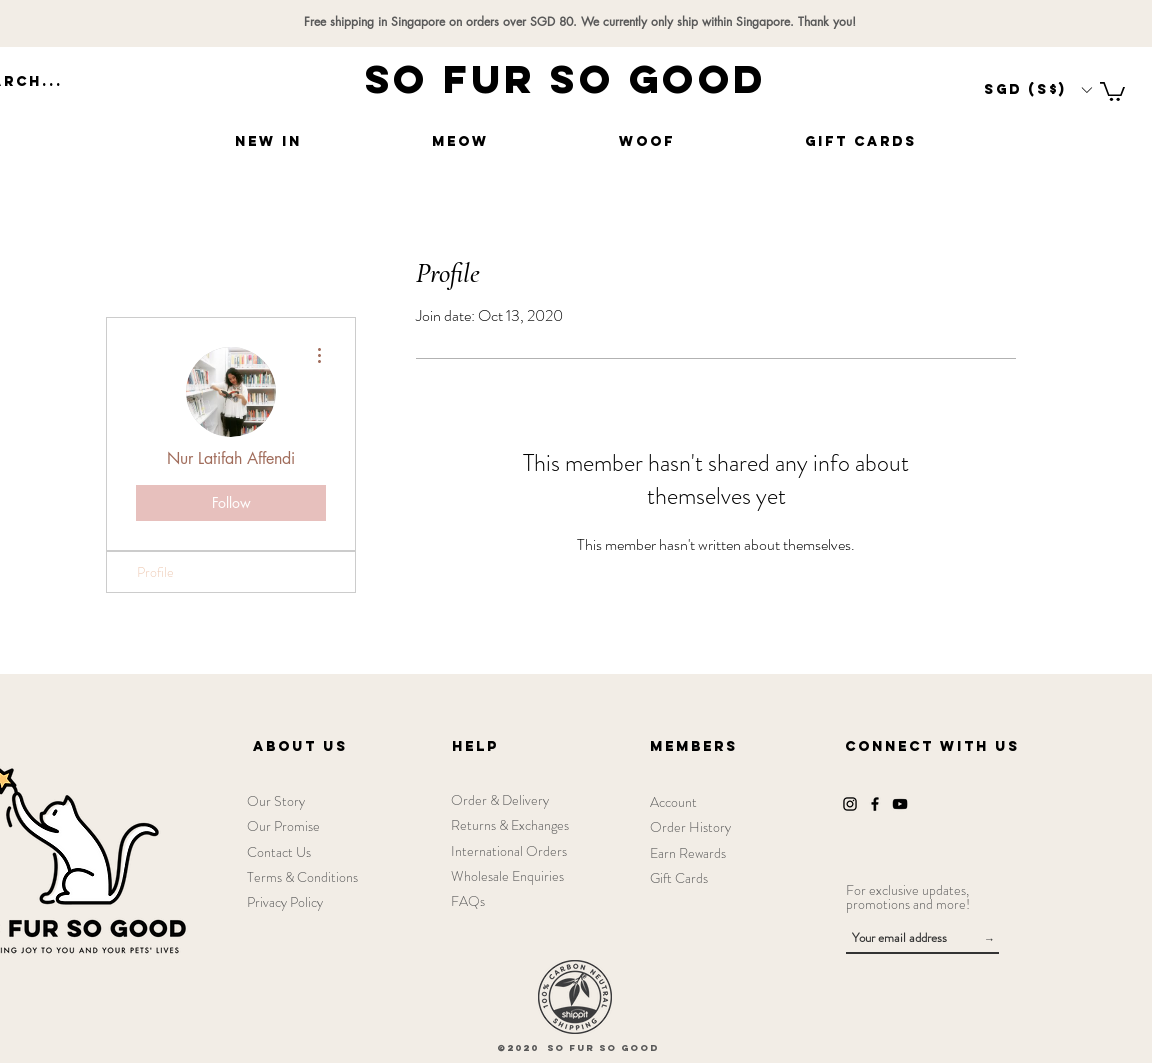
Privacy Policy (285, 902)
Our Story (276, 801)
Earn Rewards (688, 853)
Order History (690, 827)
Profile (155, 572)
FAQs (468, 901)
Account (673, 802)
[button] (1037, 89)
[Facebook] (875, 804)
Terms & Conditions (302, 877)
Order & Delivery (500, 800)
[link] (1112, 90)
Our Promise (283, 826)
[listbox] (1037, 89)
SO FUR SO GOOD (566, 79)
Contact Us (279, 852)
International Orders (509, 851)
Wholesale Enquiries (507, 876)
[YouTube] (900, 804)
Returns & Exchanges (510, 825)
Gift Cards (679, 878)
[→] (989, 939)
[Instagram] (850, 804)
